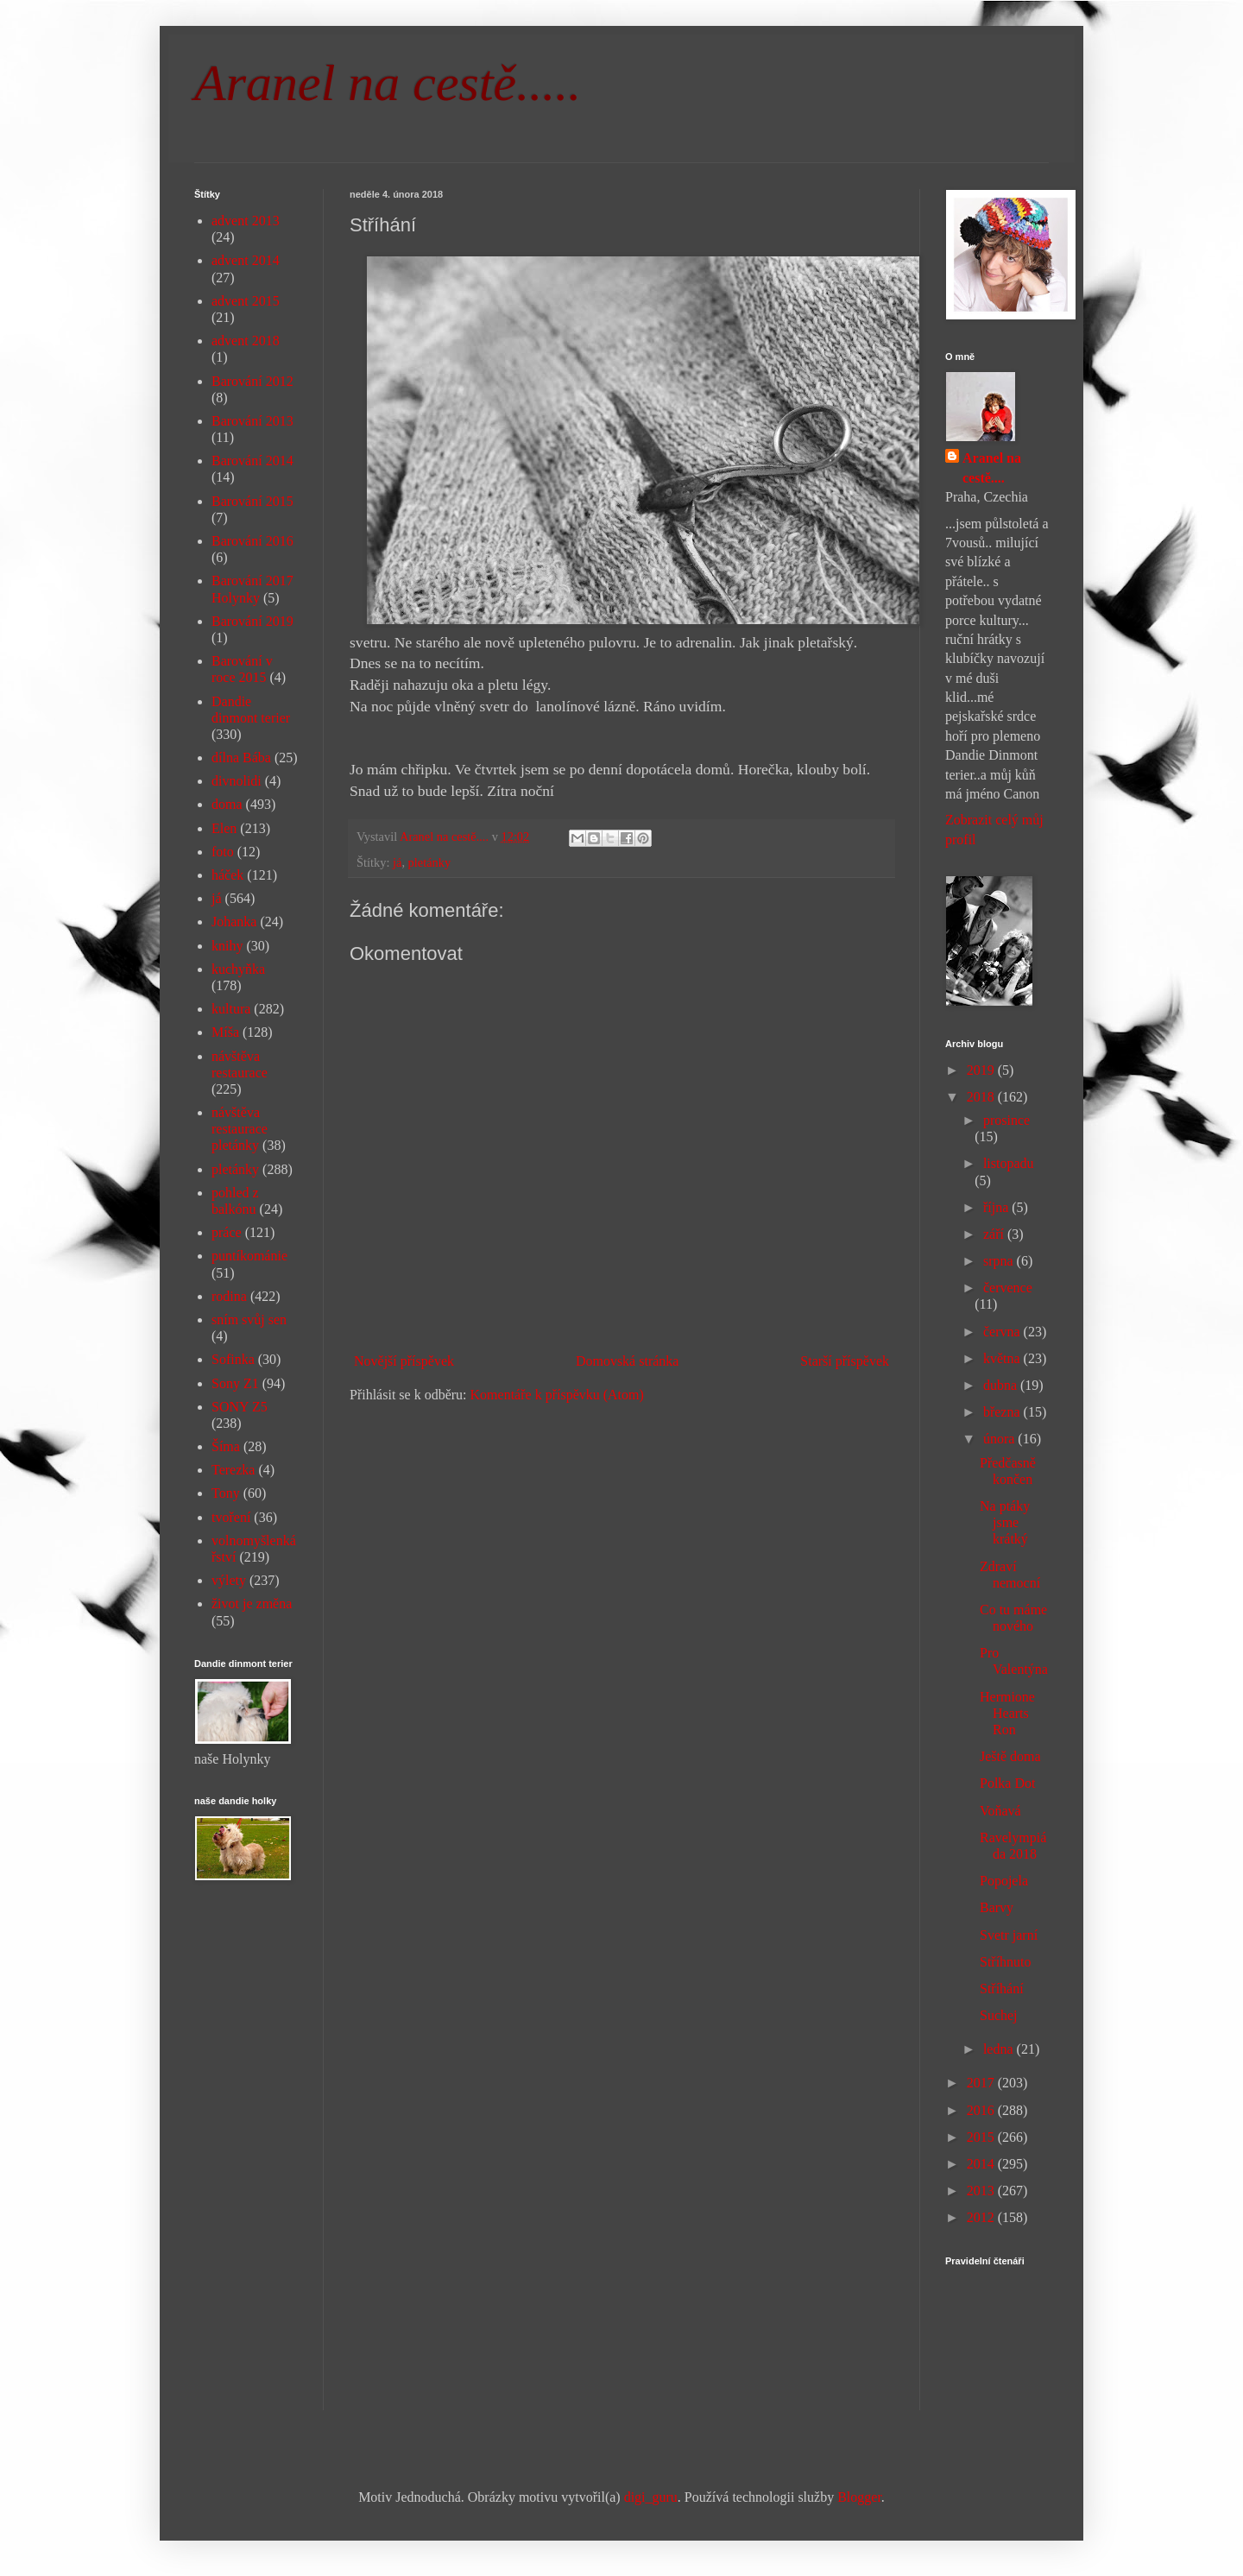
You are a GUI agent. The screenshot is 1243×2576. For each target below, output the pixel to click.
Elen (224, 828)
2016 (982, 2110)
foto (222, 851)
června (1003, 1331)
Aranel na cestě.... (991, 467)
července (1007, 1287)
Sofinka (233, 1359)
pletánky (429, 862)
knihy (227, 945)
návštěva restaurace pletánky (239, 1128)
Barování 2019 (252, 621)
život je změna (251, 1603)
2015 (982, 2137)
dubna (1001, 1385)
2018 (982, 1096)
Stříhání (1002, 1988)
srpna (1000, 1260)
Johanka (233, 921)
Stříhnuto (1006, 1961)
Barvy (996, 1907)
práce (226, 1232)
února (1000, 1438)
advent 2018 (245, 340)
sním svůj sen (249, 1319)
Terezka (233, 1469)
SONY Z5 (239, 1406)
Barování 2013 (252, 421)
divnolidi (236, 780)
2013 (982, 2190)
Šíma (225, 1446)
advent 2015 (245, 301)
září (995, 1234)
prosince (1006, 1120)
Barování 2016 (252, 541)
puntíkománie (249, 1255)
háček (227, 875)
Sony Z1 (235, 1383)
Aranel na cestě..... (387, 82)
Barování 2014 (252, 460)
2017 (982, 2082)
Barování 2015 (252, 501)
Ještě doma (1010, 1756)
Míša (225, 1032)
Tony (225, 1493)
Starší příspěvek (844, 1361)
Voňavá (1000, 1810)
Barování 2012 (252, 381)
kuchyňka (238, 969)
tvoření (230, 1517)
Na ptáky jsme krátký (1005, 1522)
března (1003, 1412)
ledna (1000, 2049)
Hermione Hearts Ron (1007, 1713)
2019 (982, 1070)
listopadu (1008, 1163)
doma (227, 804)
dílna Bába (241, 757)
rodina (229, 1296)
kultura (230, 1008)
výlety (228, 1580)
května (1003, 1358)
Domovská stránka (627, 1361)
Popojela (1004, 1880)
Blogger (859, 2497)
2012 (982, 2217)
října (997, 1207)
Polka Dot (1007, 1783)
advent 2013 (245, 220)
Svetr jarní (1009, 1935)
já (397, 862)
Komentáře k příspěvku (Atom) (557, 1394)
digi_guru (651, 2497)
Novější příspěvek (404, 1361)
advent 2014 (245, 260)
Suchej (999, 2015)
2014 (982, 2163)
